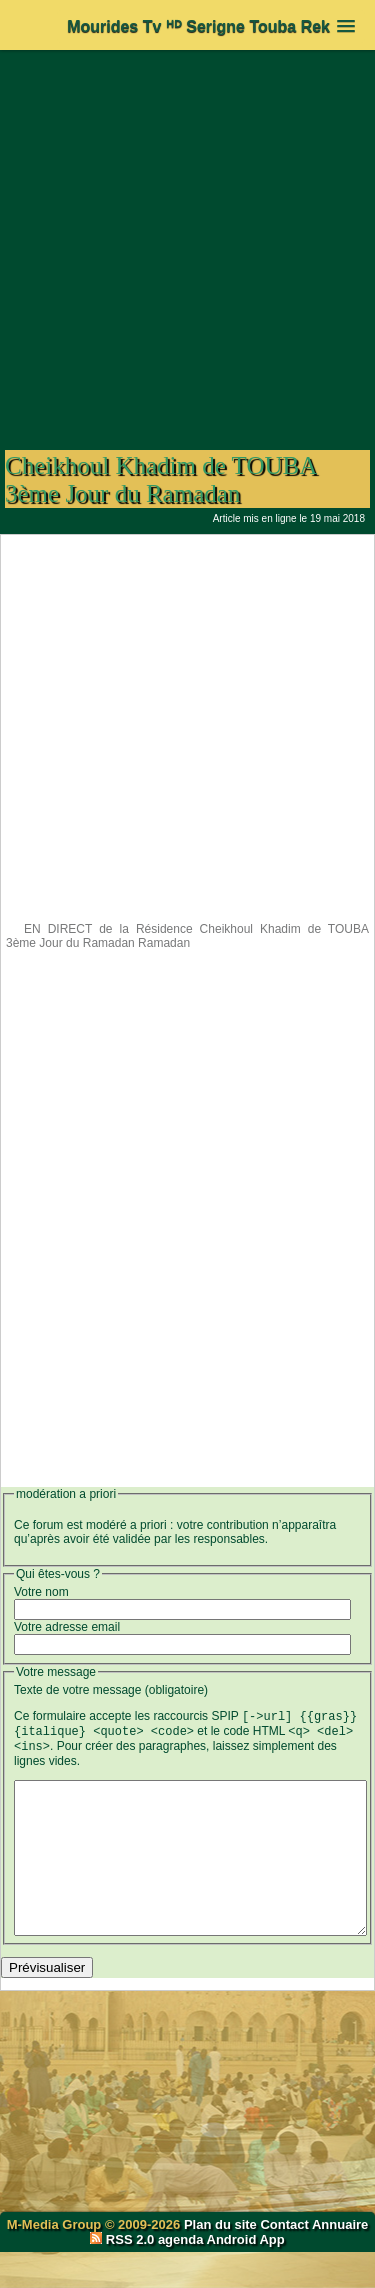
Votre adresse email (67, 1627)
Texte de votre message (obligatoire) (111, 1690)
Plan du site (222, 2260)
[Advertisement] (187, 239)
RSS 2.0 (124, 2275)
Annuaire (340, 2260)
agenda (181, 2275)
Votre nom (41, 1592)
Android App (246, 2275)
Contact (284, 2260)
